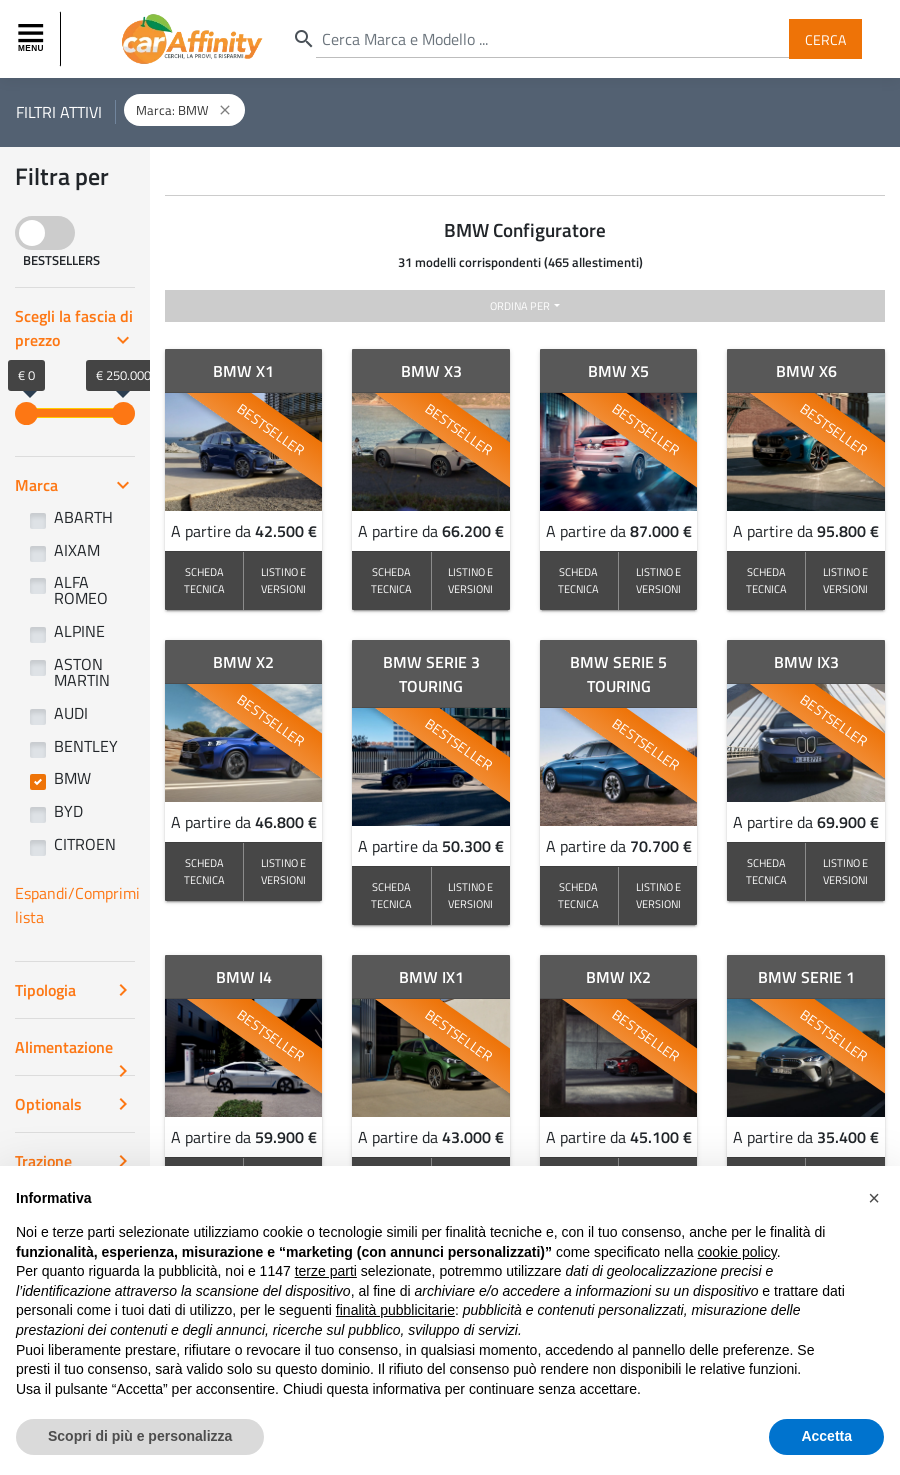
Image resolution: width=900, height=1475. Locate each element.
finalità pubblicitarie (395, 1310)
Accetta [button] (826, 1436)
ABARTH (83, 517)
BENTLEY (86, 746)
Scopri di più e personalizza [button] (140, 1436)
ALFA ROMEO (81, 590)
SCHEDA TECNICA (204, 580)
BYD (68, 811)
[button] (874, 1198)
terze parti (326, 1271)
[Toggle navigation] (33, 39)
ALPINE (79, 631)
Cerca (825, 38)
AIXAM (77, 550)
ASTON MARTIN (82, 672)
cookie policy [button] (737, 1252)
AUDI (71, 713)
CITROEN (85, 844)
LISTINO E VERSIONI (283, 580)
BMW (72, 778)
